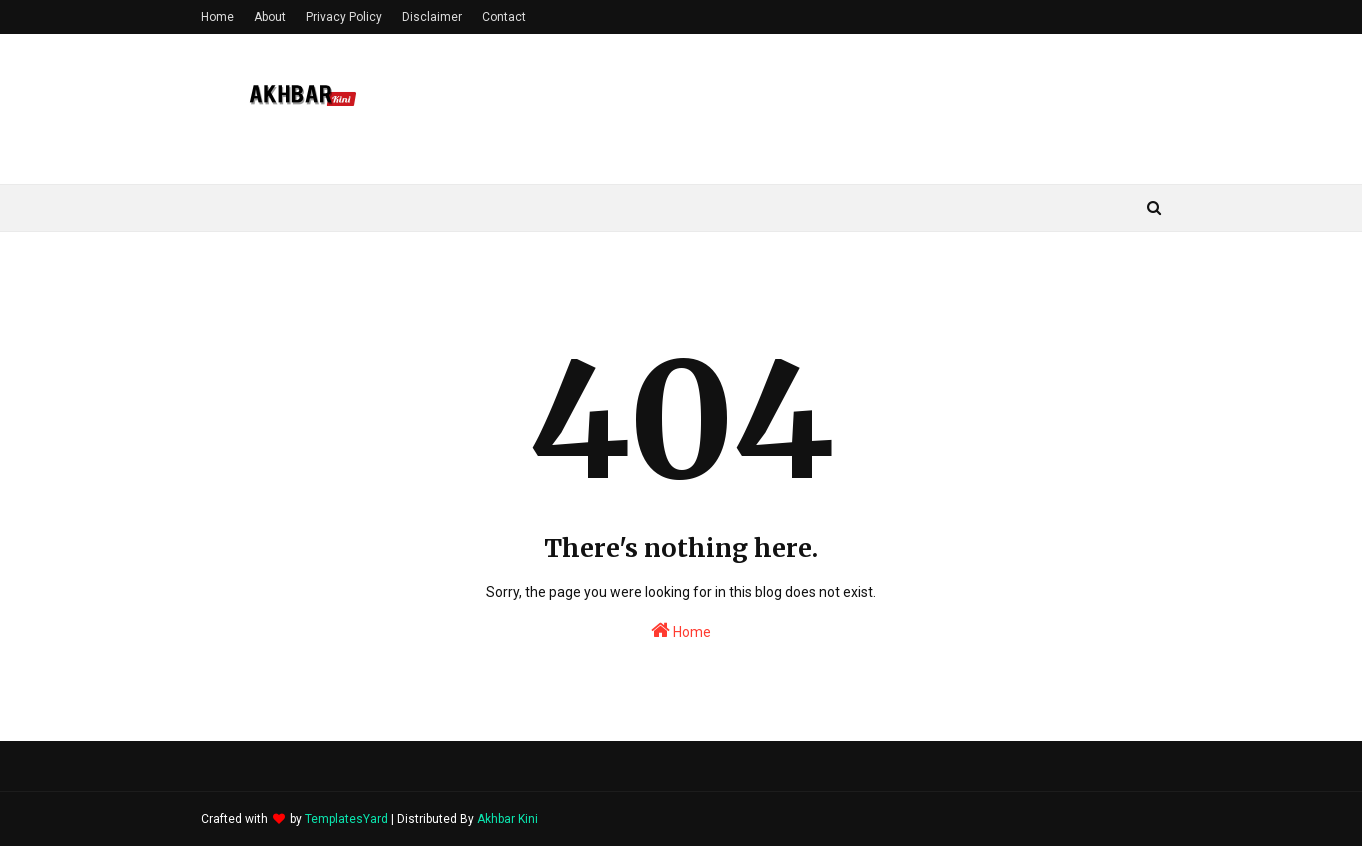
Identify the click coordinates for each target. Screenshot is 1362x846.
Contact (504, 17)
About (270, 17)
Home (217, 17)
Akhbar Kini (507, 819)
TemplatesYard (346, 819)
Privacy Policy (344, 17)
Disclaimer (432, 17)
